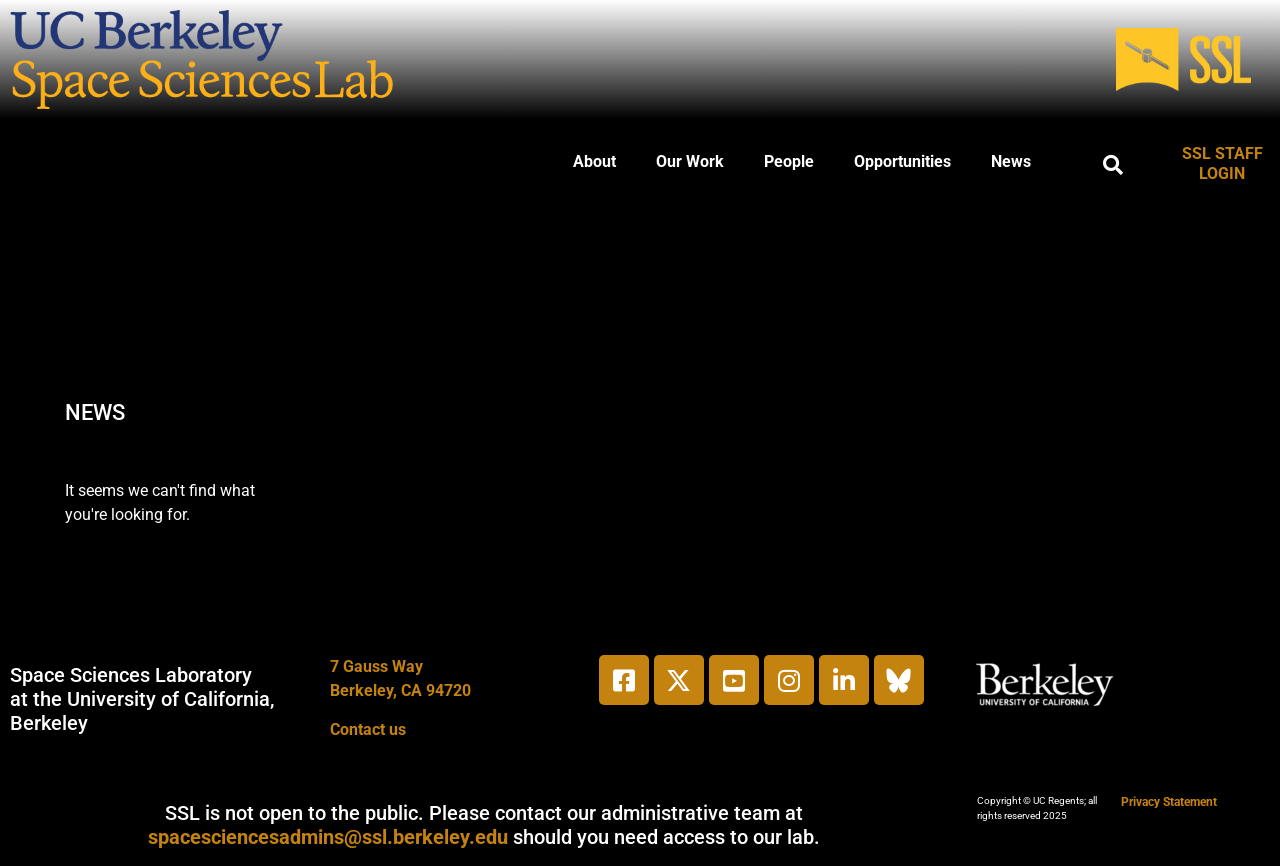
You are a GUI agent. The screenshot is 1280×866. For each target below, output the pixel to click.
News (1011, 161)
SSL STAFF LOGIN (1222, 163)
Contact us (368, 729)
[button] (1113, 165)
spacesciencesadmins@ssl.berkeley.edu (328, 837)
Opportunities (902, 161)
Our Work (690, 161)
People (789, 161)
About (594, 161)
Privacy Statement (1169, 802)
